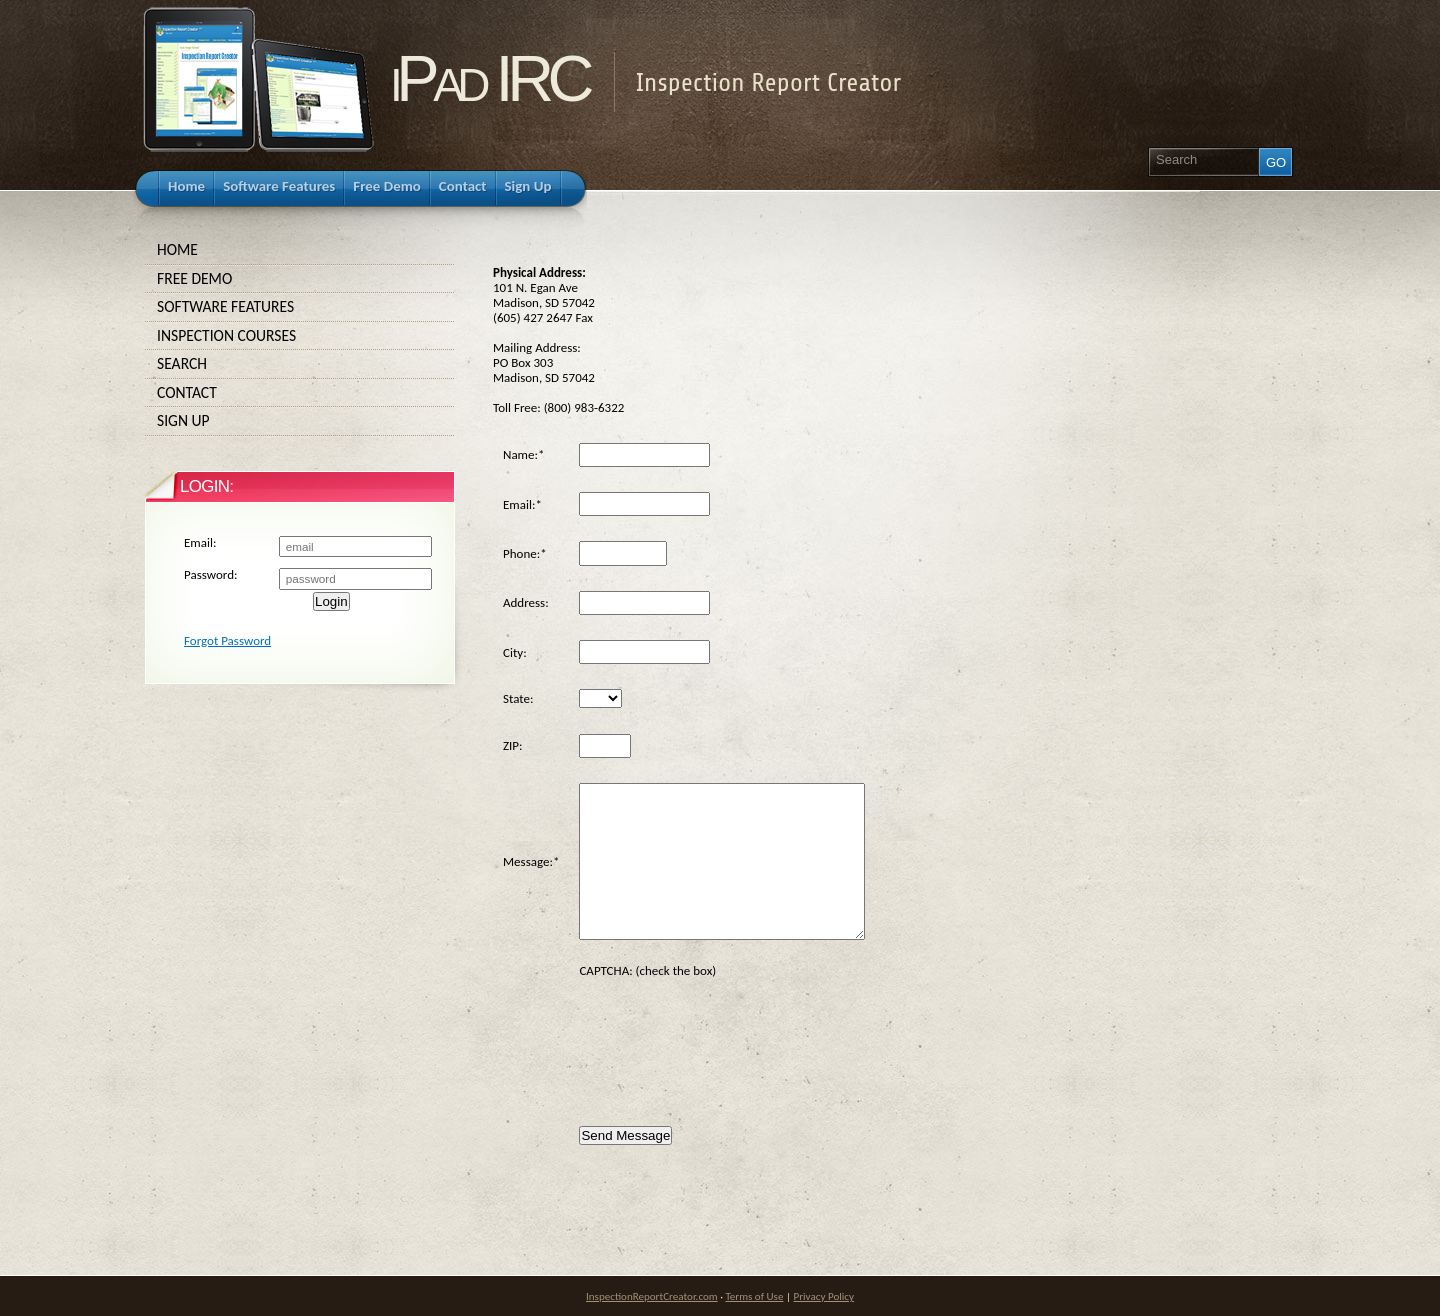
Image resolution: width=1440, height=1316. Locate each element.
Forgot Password (227, 640)
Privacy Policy (824, 1296)
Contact (300, 393)
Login (331, 601)
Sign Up (300, 421)
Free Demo (300, 279)
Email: (200, 542)
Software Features (300, 307)
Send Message (625, 1135)
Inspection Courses (300, 336)
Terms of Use (754, 1296)
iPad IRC (489, 78)
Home (300, 250)
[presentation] (731, 1037)
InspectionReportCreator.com (652, 1296)
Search (300, 364)
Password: (210, 574)
